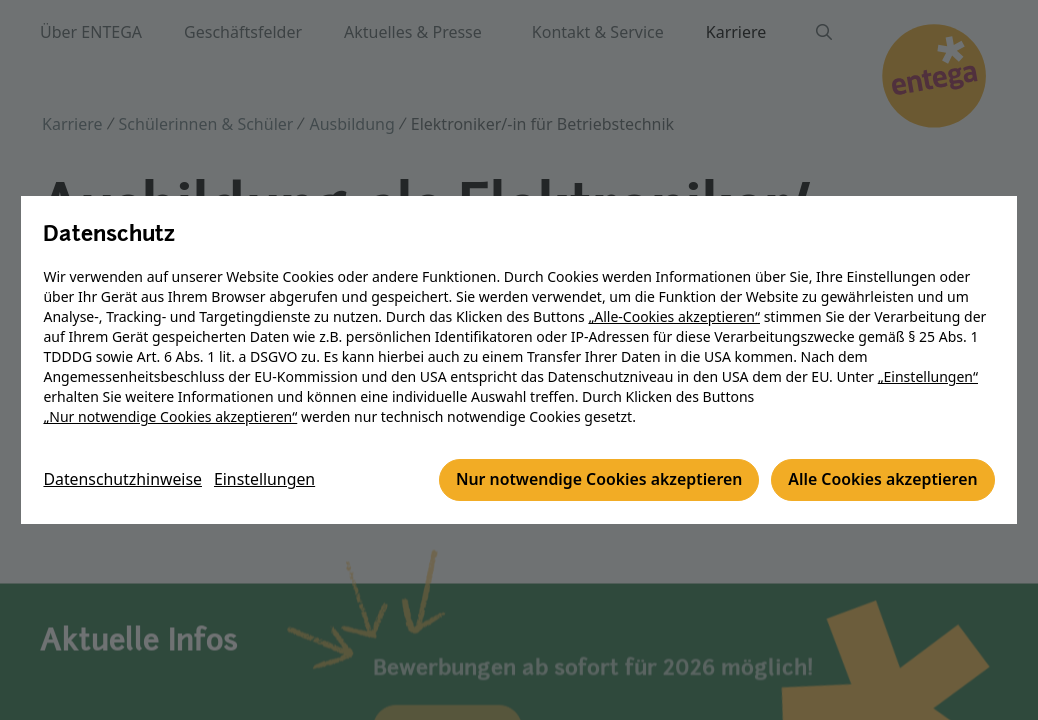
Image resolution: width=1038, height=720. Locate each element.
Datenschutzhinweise (125, 481)
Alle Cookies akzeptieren (880, 481)
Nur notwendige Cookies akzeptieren (594, 481)
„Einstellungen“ (929, 377)
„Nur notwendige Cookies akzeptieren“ (172, 417)
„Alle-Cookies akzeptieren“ (676, 317)
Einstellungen (268, 481)
